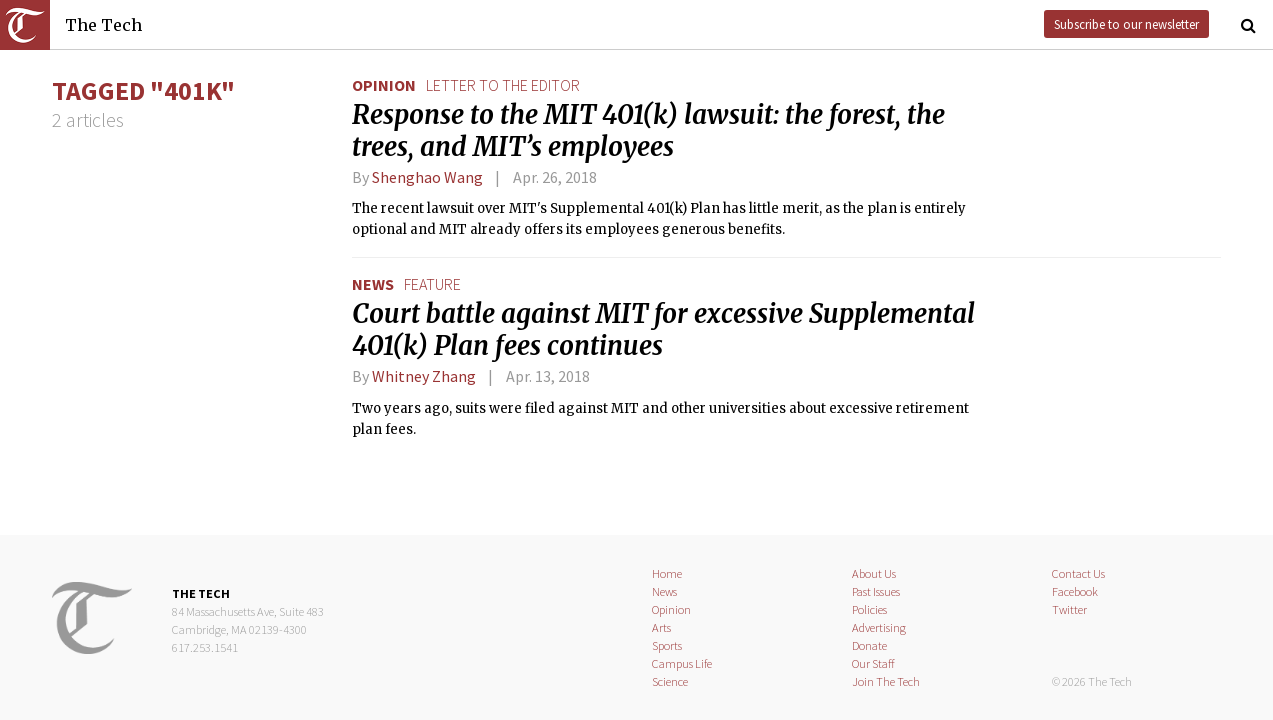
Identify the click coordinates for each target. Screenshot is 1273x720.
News (373, 284)
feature (432, 284)
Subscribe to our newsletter (1126, 24)
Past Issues (876, 591)
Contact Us (1078, 573)
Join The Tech (886, 681)
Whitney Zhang (424, 376)
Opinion (384, 85)
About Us (874, 573)
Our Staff (873, 663)
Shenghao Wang (427, 177)
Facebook (1075, 591)
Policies (869, 609)
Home (667, 573)
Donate (869, 645)
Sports (667, 645)
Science (670, 681)
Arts (661, 627)
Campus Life (682, 663)
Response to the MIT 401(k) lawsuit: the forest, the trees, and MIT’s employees (648, 131)
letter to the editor (503, 85)
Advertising (879, 627)
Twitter (1069, 609)
